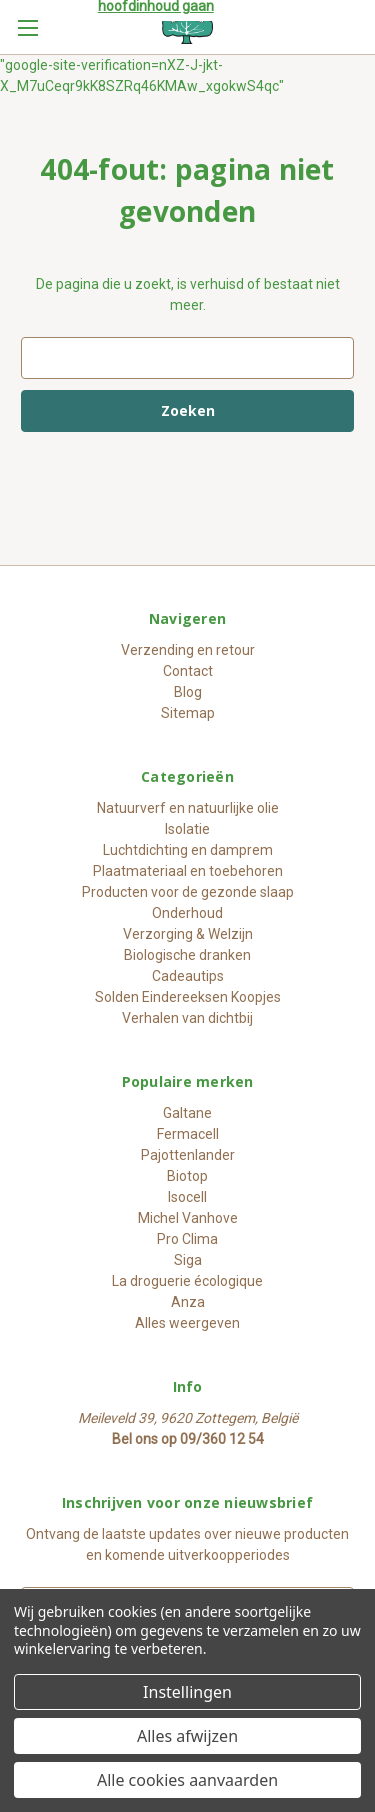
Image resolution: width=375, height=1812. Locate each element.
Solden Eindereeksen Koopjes (188, 997)
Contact (188, 671)
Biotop (187, 1176)
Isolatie (187, 829)
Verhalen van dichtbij (187, 1018)
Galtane (187, 1113)
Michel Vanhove (188, 1218)
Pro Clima (187, 1239)
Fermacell (188, 1134)
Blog (188, 692)
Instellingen (187, 1692)
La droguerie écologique (187, 1281)
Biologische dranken (187, 955)
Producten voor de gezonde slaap (188, 892)
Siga (188, 1260)
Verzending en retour (188, 650)
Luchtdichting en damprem (188, 850)
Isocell (187, 1197)
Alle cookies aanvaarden (187, 1780)
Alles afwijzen (187, 1736)
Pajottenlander (188, 1155)
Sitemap (188, 713)
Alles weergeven (187, 1323)
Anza (188, 1302)
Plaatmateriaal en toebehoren (188, 871)
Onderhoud (187, 913)
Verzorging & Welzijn (188, 934)
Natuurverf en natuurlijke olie (188, 808)
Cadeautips (188, 976)
